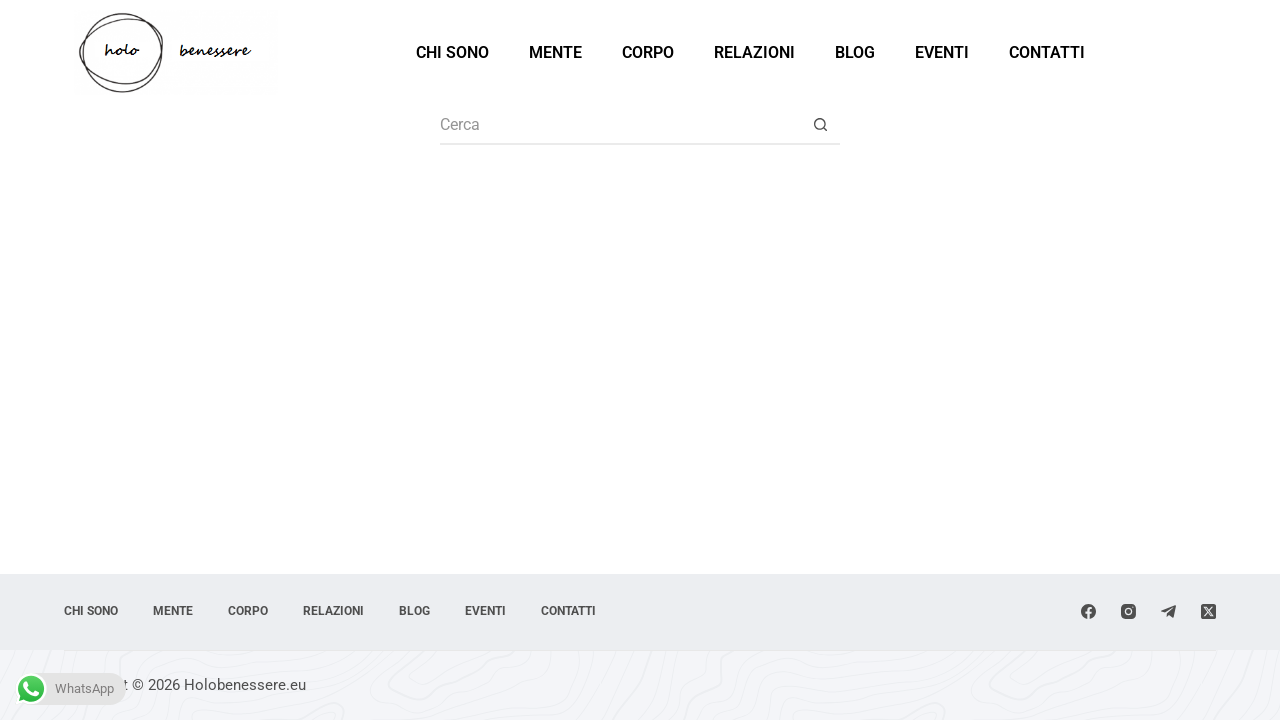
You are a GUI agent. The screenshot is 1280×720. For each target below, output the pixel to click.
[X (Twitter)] (1208, 611)
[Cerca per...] (620, 125)
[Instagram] (1128, 611)
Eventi (942, 52)
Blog (855, 52)
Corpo (648, 52)
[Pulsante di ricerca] (820, 125)
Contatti (1047, 52)
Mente (555, 52)
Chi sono (452, 52)
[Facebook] (1088, 611)
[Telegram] (1168, 611)
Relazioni (754, 52)
